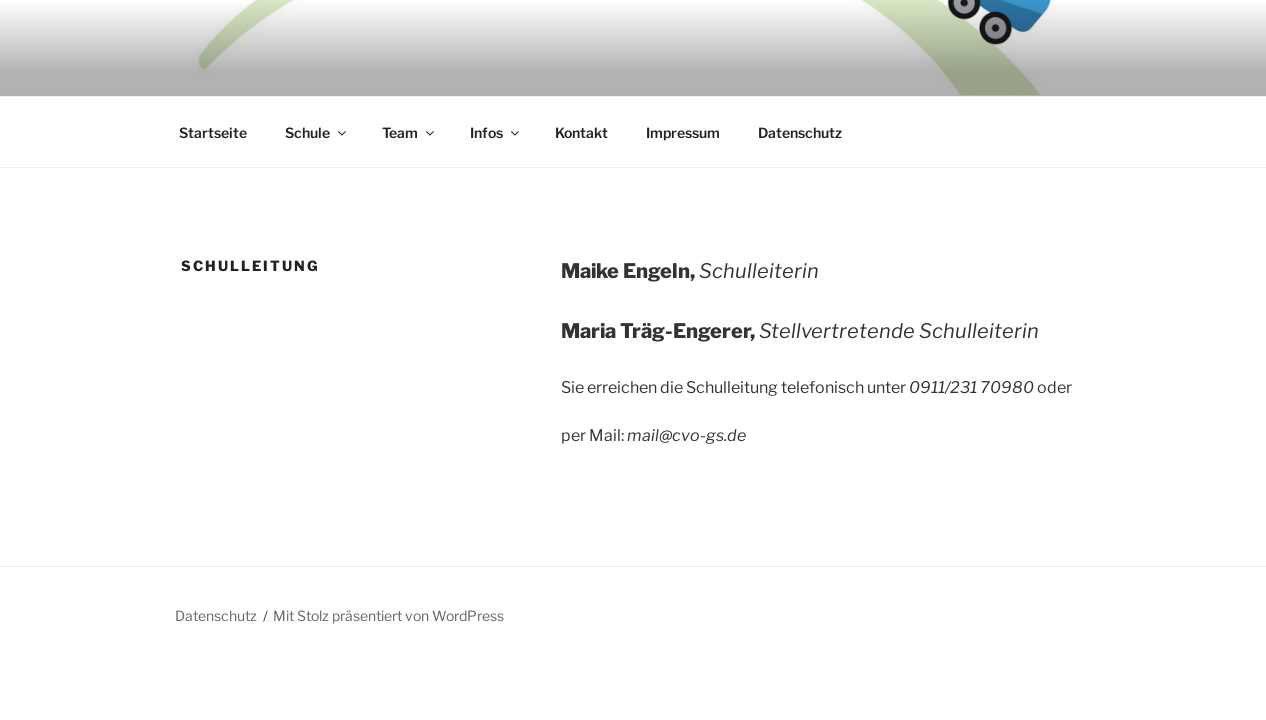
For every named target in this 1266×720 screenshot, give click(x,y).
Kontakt (581, 132)
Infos (496, 132)
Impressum (683, 132)
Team (409, 132)
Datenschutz (800, 132)
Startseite (213, 132)
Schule (317, 132)
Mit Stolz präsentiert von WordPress (388, 615)
